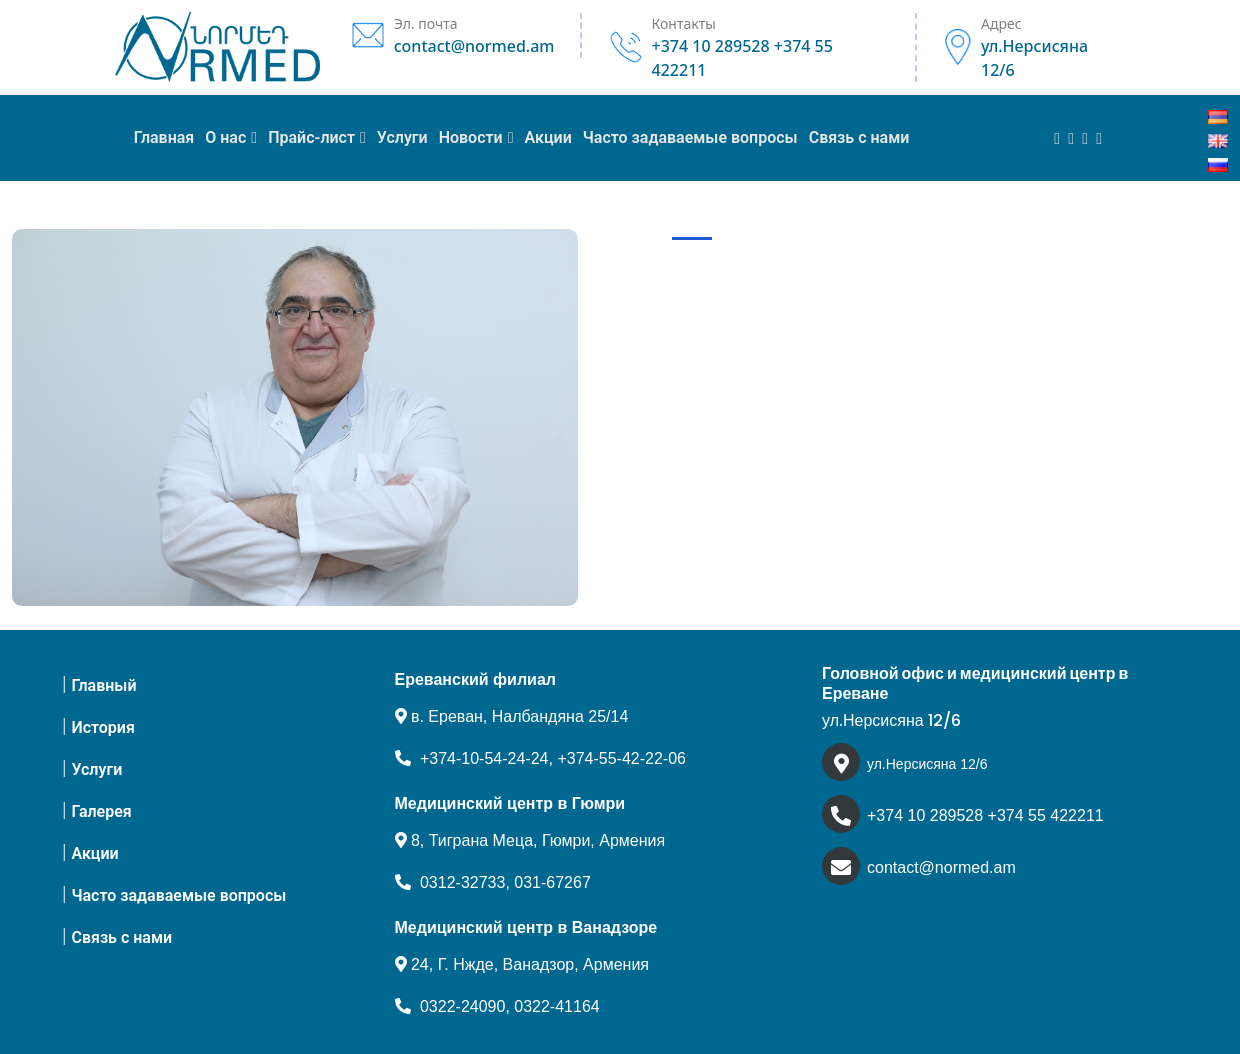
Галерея (101, 811)
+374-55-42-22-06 (621, 758)
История (102, 727)
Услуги (96, 769)
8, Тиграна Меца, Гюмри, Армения (530, 840)
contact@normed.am (941, 867)
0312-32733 (462, 882)
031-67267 (552, 882)
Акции (94, 853)
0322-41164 (556, 1006)
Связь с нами (121, 937)
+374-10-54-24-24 (484, 758)
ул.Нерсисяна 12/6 (927, 764)
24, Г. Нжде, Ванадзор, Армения (522, 964)
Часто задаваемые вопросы (178, 895)
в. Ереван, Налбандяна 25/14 (512, 716)
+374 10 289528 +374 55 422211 (985, 815)
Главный (103, 685)
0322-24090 (462, 1006)
